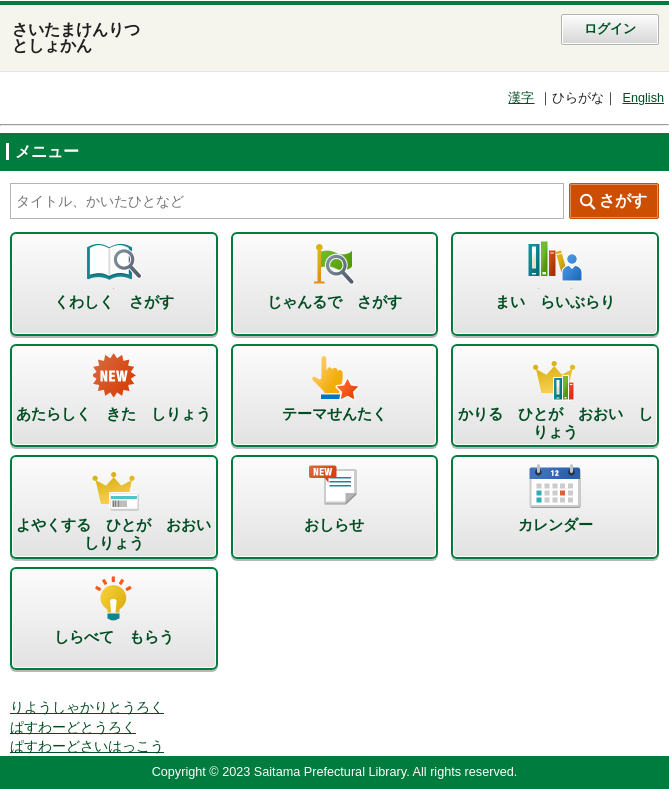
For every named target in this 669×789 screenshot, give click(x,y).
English (643, 98)
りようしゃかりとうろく (87, 707)
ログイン (610, 29)
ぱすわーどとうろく (73, 727)
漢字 (521, 98)
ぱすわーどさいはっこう (87, 746)
